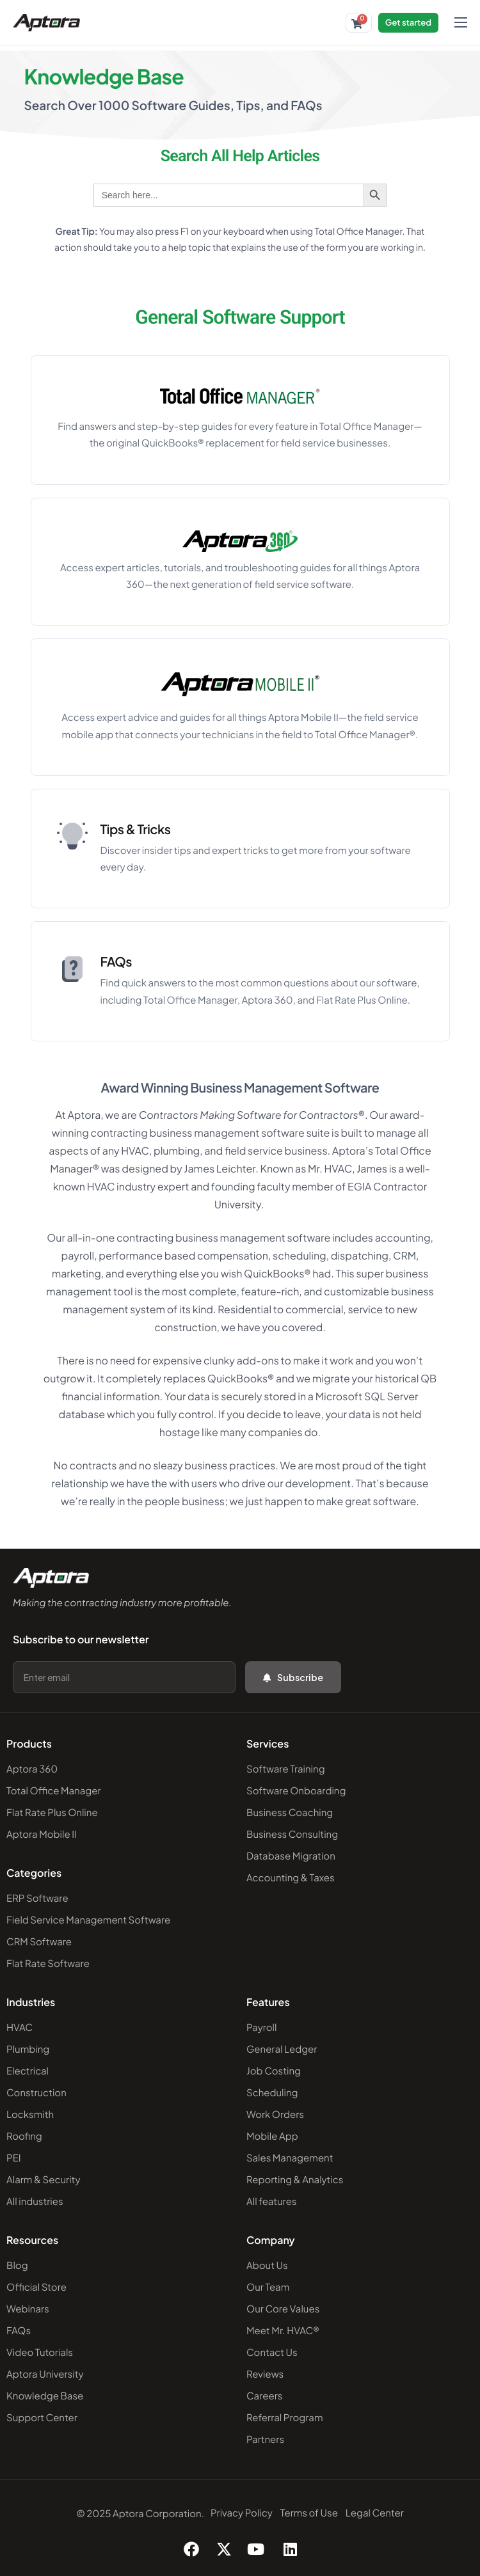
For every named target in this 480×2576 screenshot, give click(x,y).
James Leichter (219, 1168)
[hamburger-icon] (460, 22)
